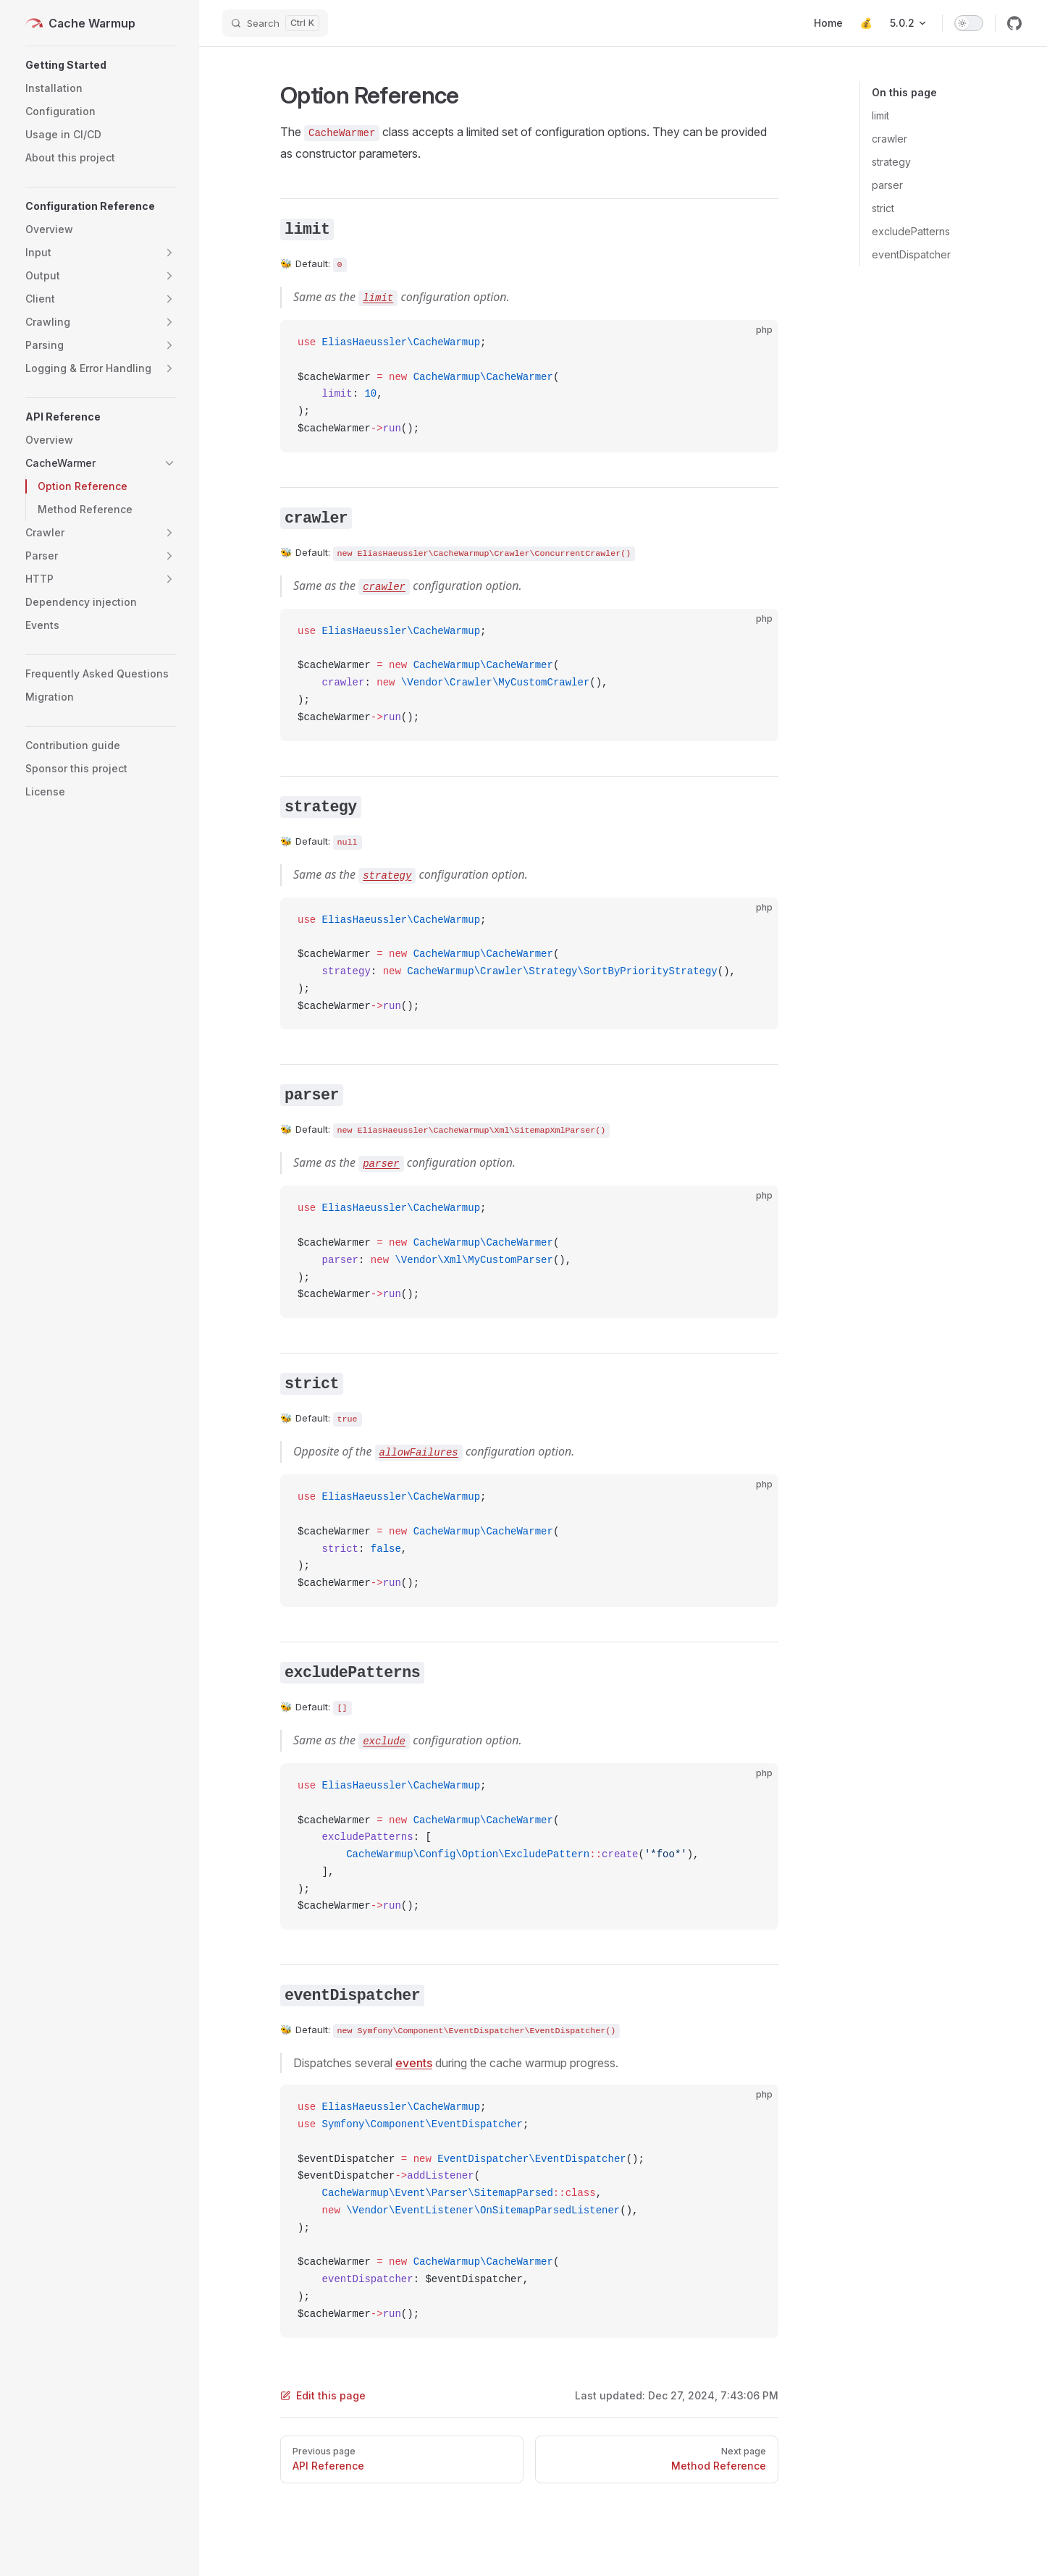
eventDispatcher (911, 254)
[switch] (968, 23)
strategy (891, 162)
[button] (100, 65)
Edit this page (323, 2395)
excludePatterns (911, 231)
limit (880, 115)
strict (883, 208)
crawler (889, 138)
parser (887, 185)
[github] (1014, 23)
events (413, 2063)
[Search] (275, 23)
